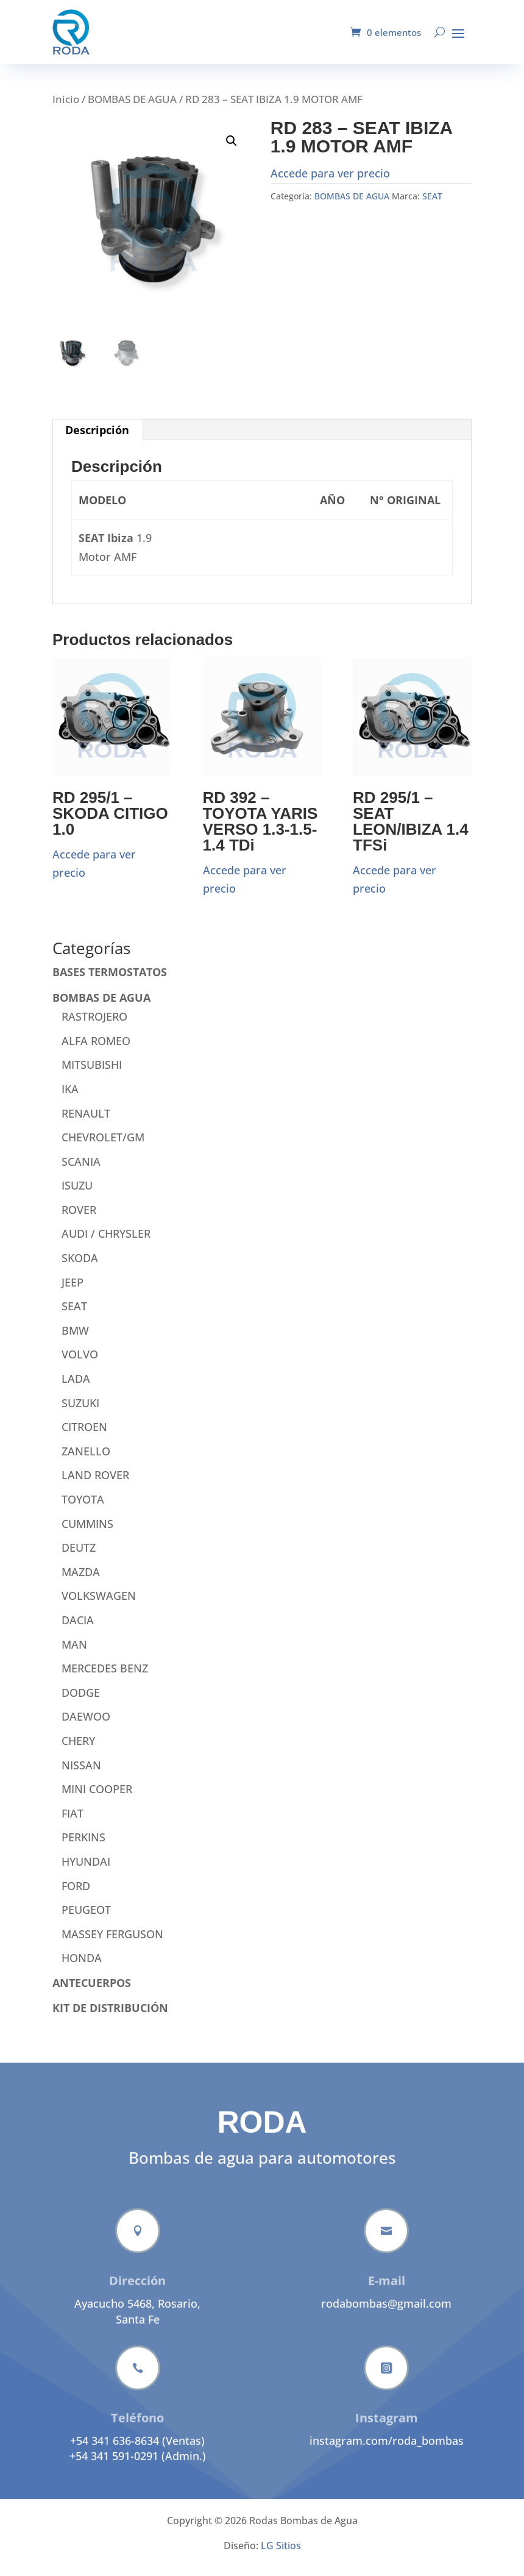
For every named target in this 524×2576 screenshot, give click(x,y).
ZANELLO (86, 1460)
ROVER (79, 1218)
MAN (74, 1653)
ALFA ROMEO (96, 1050)
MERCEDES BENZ (105, 1677)
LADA (76, 1387)
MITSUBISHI (92, 1073)
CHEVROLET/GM (103, 1146)
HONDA (82, 1967)
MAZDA (81, 1581)
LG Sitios (281, 2554)
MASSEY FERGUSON (112, 1943)
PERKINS (83, 1846)
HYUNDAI (86, 1870)
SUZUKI (80, 1412)
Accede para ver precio (330, 182)
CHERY (78, 1750)
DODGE (81, 1701)
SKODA (80, 1267)
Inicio (65, 108)
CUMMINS (87, 1532)
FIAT (72, 1822)
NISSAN (81, 1774)
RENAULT (86, 1122)
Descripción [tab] (97, 439)
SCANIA (81, 1170)
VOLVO (80, 1363)
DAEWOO (86, 1725)
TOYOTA (83, 1508)
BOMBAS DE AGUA (132, 108)
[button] (232, 150)
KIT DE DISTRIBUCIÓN (110, 2017)
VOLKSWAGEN (99, 1604)
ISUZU (77, 1194)
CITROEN (84, 1436)
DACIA (78, 1629)
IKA (70, 1098)
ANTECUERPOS (91, 1992)
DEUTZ (79, 1556)
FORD (76, 1895)
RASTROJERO (94, 1025)
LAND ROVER (95, 1484)
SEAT (432, 205)
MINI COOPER (97, 1798)
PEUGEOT (86, 1918)
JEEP (72, 1291)
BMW (75, 1339)
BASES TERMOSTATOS (109, 981)
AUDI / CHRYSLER (106, 1242)
